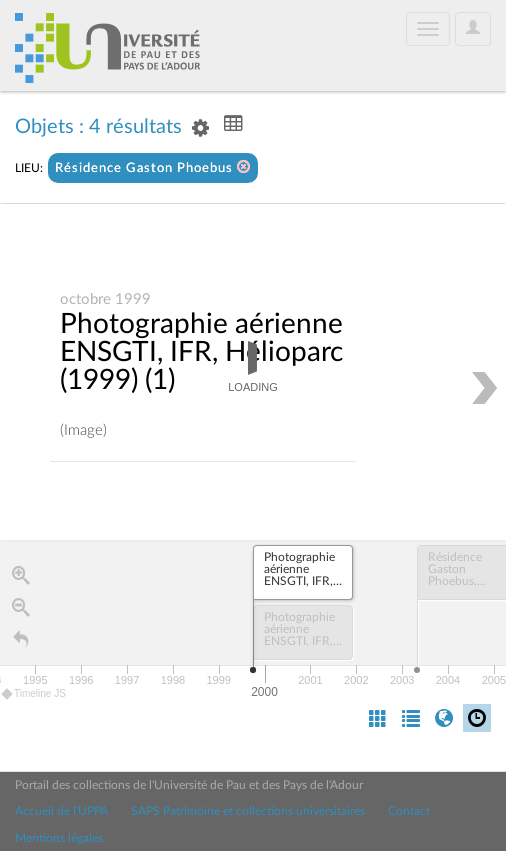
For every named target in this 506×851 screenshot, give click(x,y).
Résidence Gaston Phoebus (153, 167)
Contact (409, 811)
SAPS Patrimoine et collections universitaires (248, 811)
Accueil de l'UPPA (61, 811)
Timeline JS (34, 694)
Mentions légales (59, 838)
